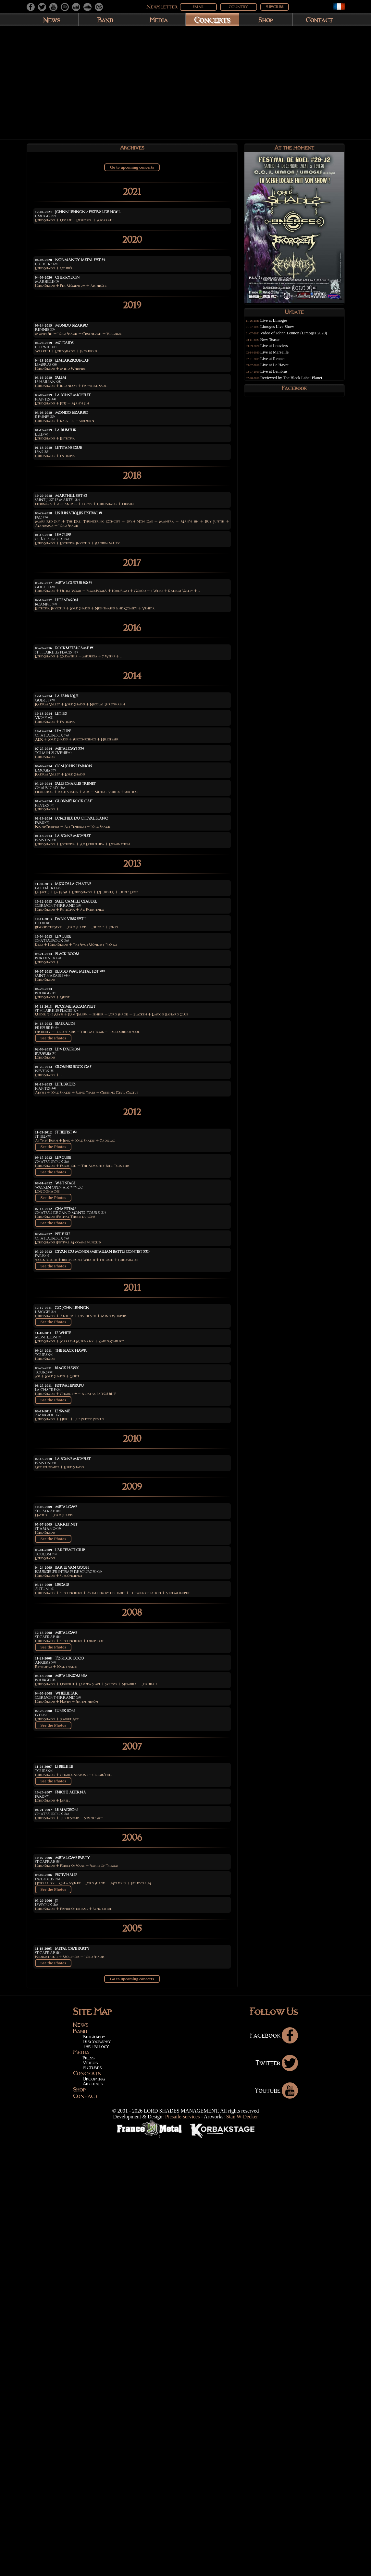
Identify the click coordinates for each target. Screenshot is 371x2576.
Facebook (274, 2471)
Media (158, 19)
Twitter (276, 2498)
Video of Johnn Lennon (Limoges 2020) (299, 337)
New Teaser (276, 343)
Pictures (92, 2504)
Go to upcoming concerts (132, 170)
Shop (265, 19)
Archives (93, 2520)
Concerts (212, 19)
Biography (94, 2473)
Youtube (276, 2526)
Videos (90, 2499)
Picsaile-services (182, 2553)
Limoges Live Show (283, 331)
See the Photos (53, 1259)
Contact (319, 19)
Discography (97, 2478)
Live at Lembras (279, 375)
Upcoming (94, 2515)
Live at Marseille (280, 356)
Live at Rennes (278, 363)
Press (88, 2494)
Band (105, 19)
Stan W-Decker (242, 2553)
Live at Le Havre (280, 369)
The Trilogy (96, 2483)
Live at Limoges (279, 324)
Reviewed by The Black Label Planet (297, 382)
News (51, 19)
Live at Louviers (280, 350)
